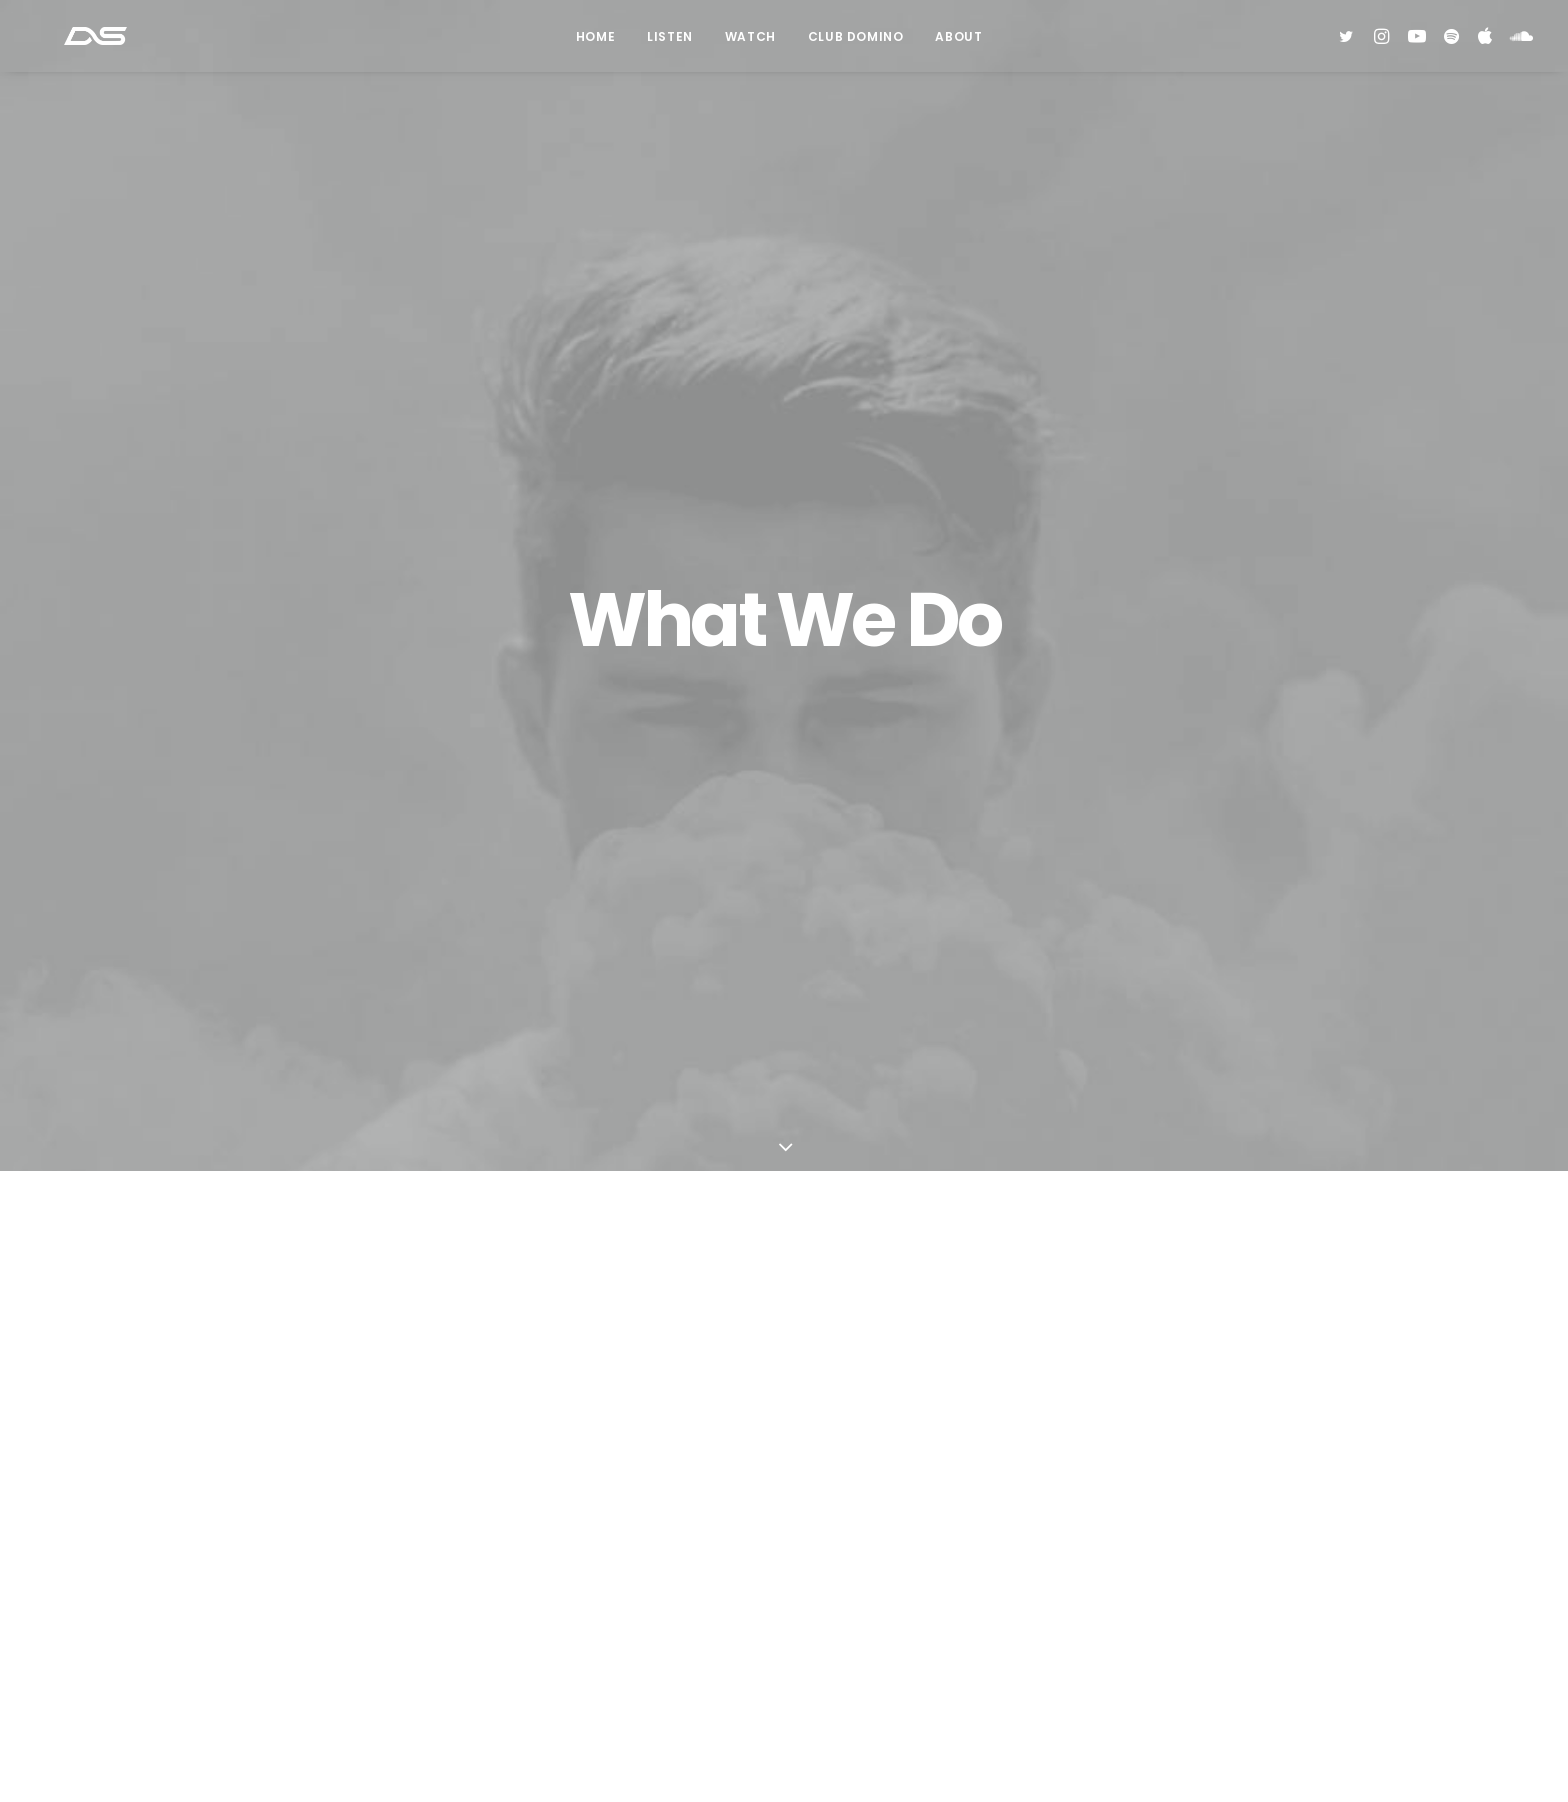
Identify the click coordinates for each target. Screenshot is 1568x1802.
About (958, 43)
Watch (750, 43)
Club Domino (856, 43)
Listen (670, 43)
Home (595, 43)
